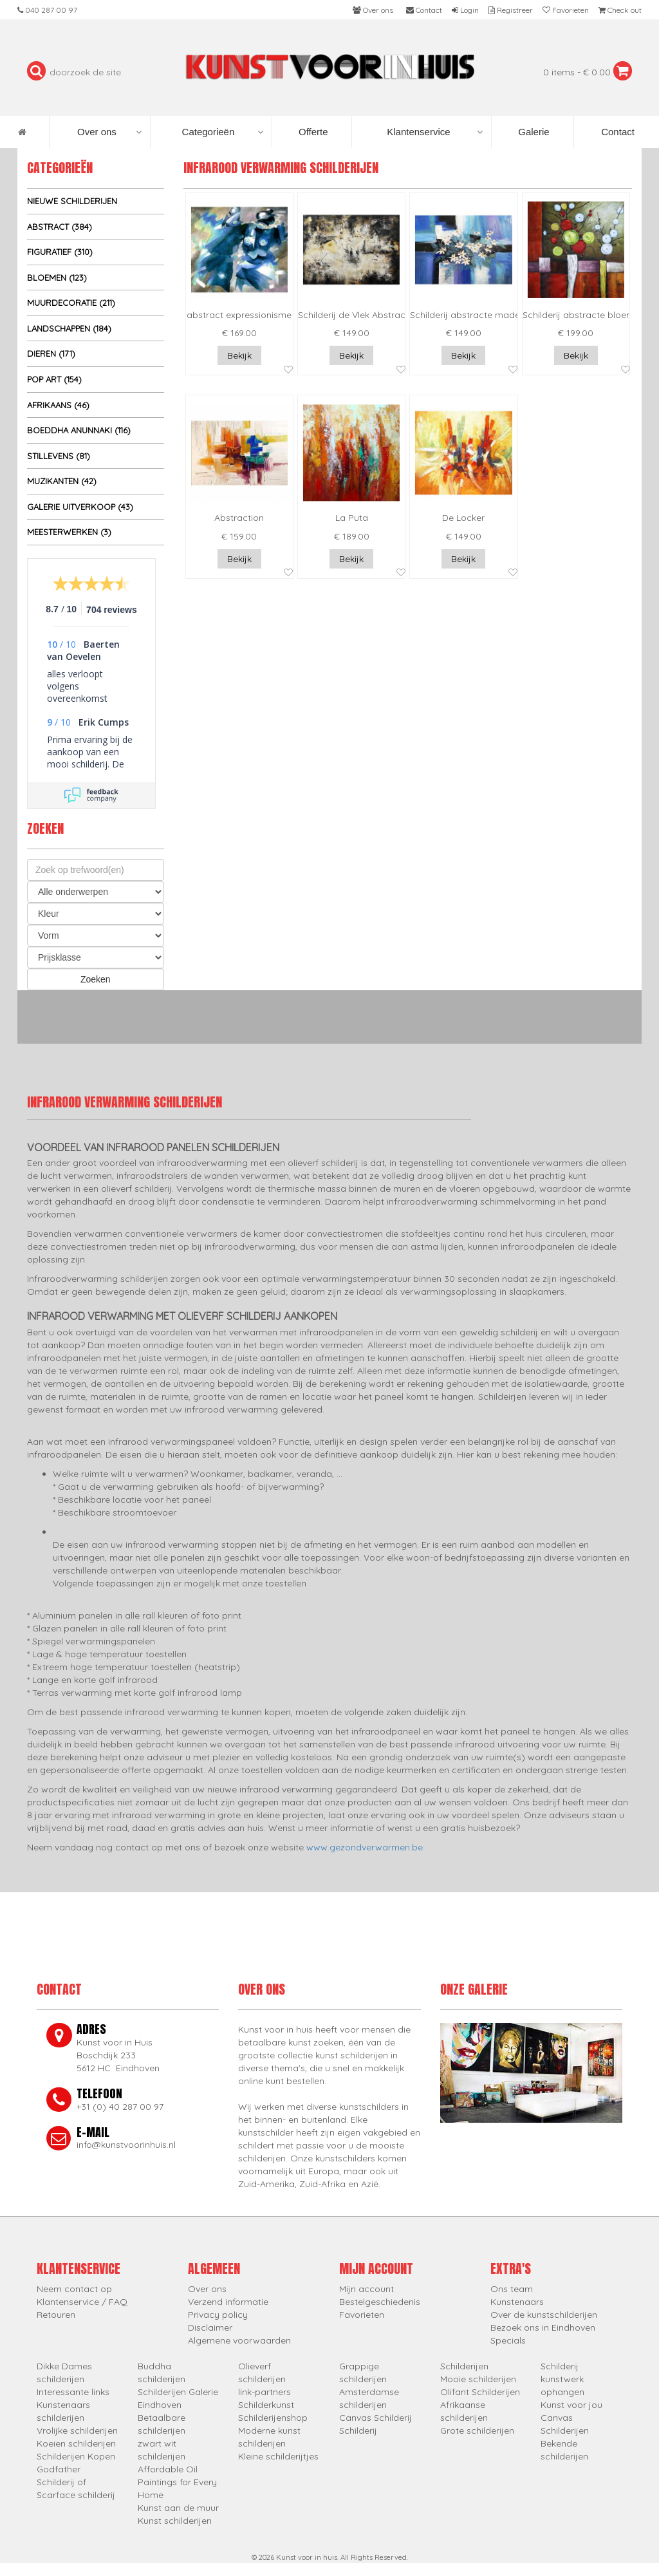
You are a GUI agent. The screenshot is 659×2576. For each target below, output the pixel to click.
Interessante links (73, 2392)
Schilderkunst (266, 2405)
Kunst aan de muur (178, 2508)
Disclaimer (210, 2327)
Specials (508, 2340)
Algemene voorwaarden (239, 2340)
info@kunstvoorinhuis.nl (126, 2144)
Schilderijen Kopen (76, 2456)
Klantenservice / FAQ (82, 2302)
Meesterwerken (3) (69, 532)
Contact (617, 131)
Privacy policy (218, 2314)
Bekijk (239, 355)
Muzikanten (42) (62, 481)
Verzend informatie (228, 2302)
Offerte (312, 131)
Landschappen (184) (69, 328)
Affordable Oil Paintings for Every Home (177, 2482)
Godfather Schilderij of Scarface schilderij (76, 2482)
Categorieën (223, 132)
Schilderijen (464, 2366)
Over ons (109, 132)
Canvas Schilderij (375, 2417)
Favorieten (361, 2314)
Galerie (532, 131)
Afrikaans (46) (58, 405)
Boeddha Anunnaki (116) (79, 430)
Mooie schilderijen (478, 2379)
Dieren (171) (51, 353)
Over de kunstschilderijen (543, 2314)
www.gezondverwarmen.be (364, 1847)
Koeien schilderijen (76, 2443)
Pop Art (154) (54, 379)
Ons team (511, 2289)
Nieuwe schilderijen (72, 201)
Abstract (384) (59, 226)
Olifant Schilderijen (480, 2392)
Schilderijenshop (273, 2417)
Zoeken (95, 979)
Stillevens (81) (58, 456)
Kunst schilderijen (175, 2520)
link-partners (264, 2392)
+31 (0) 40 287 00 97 (120, 2106)
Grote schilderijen (477, 2430)
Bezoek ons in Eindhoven (542, 2327)
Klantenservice (435, 132)
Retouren (56, 2314)
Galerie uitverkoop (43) (80, 507)
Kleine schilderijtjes (278, 2456)
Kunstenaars (517, 2302)
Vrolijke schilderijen (77, 2430)
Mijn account (366, 2289)
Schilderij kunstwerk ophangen (562, 2379)
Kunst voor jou (571, 2405)
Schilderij (358, 2430)
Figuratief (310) (60, 252)
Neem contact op (74, 2289)
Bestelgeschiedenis (379, 2302)
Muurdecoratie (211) (71, 302)
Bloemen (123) (57, 277)
